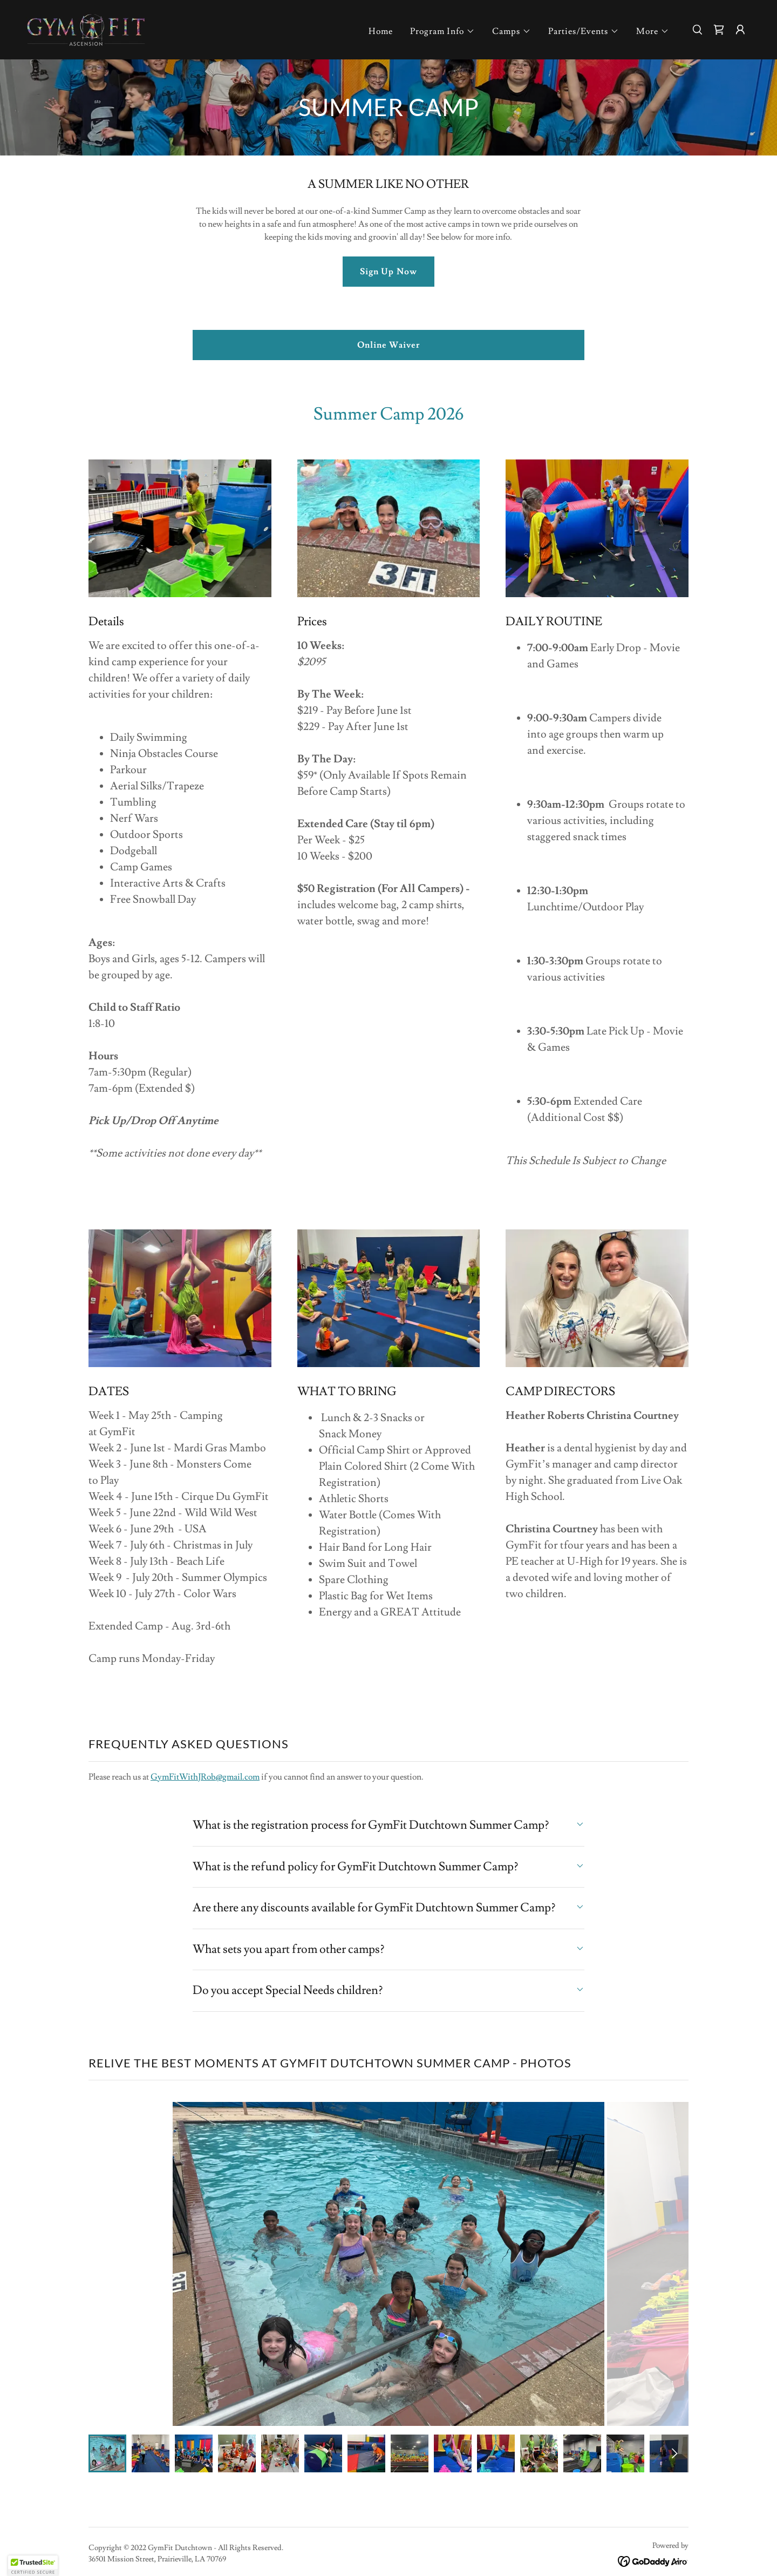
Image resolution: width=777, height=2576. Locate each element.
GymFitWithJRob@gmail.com (205, 1777)
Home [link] (381, 31)
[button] (442, 31)
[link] (86, 27)
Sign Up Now (388, 271)
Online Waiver (388, 345)
